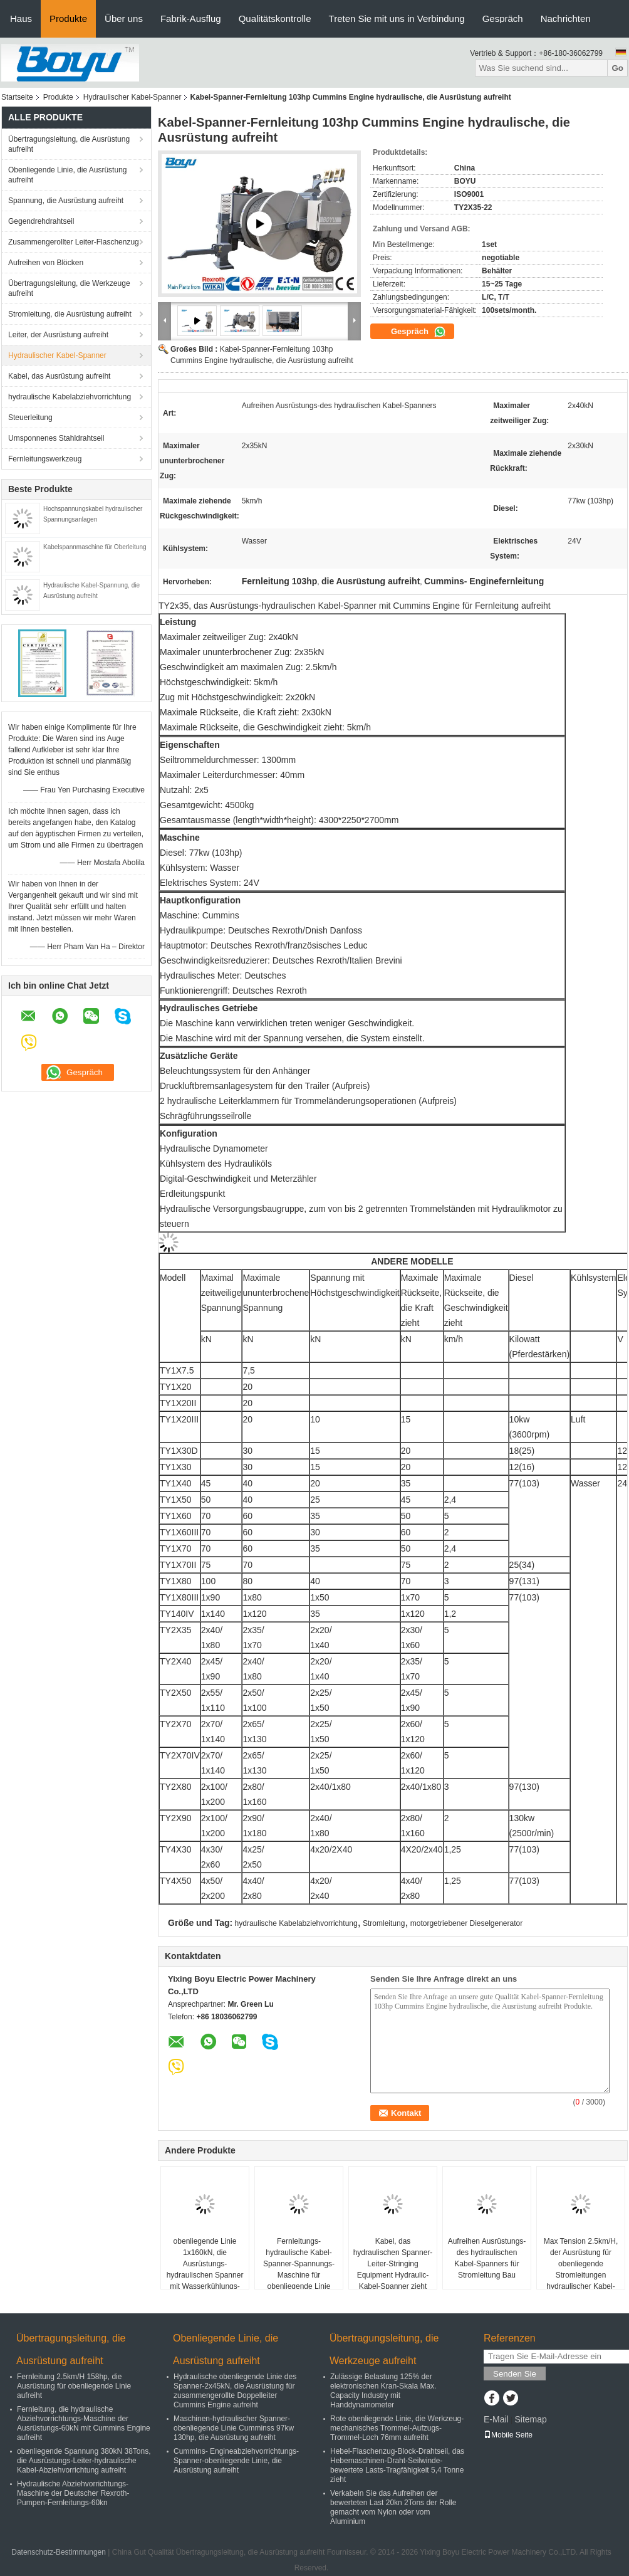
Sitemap (530, 2419)
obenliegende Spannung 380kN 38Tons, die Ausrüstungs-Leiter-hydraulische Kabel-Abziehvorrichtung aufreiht (84, 2460)
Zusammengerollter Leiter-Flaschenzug (73, 242)
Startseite (17, 97)
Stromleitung (384, 1923)
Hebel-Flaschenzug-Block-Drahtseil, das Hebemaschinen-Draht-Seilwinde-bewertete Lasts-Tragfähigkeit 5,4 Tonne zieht (397, 2465)
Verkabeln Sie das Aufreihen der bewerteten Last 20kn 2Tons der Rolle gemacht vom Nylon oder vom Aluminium (393, 2507)
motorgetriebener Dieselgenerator (466, 1923)
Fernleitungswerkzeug (44, 459)
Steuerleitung (30, 417)
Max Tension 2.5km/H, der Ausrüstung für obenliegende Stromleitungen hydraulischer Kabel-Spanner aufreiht (581, 2269)
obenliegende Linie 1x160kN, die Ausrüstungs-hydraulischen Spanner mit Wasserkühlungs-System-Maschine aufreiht (205, 2275)
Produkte (68, 18)
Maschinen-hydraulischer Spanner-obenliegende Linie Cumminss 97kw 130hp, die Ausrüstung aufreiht (234, 2428)
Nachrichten (566, 18)
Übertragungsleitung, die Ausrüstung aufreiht (69, 144)
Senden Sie (514, 2374)
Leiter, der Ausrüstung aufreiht (58, 334)
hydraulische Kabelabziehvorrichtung (69, 396)
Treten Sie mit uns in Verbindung (397, 18)
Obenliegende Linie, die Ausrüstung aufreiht (67, 175)
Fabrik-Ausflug (190, 18)
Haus (21, 18)
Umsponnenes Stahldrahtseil (56, 438)
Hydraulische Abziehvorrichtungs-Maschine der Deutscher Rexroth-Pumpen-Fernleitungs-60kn (73, 2493)
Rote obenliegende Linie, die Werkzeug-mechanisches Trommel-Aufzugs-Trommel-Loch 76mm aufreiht (397, 2428)
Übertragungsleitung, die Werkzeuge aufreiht (69, 288)
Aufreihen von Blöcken (45, 262)
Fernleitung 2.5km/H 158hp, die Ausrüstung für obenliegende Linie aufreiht (74, 2386)
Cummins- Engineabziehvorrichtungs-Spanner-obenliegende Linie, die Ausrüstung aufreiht (236, 2460)
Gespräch (502, 18)
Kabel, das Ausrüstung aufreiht (59, 376)
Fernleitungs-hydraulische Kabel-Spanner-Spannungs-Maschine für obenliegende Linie (299, 2264)
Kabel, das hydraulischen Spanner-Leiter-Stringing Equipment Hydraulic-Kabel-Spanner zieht (393, 2264)
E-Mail (496, 2419)
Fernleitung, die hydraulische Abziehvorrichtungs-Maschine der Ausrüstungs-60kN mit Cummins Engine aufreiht (83, 2423)
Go (617, 68)
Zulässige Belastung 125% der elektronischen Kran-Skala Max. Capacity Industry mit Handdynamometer (383, 2390)
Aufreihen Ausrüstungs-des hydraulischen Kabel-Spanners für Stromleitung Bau (487, 2258)
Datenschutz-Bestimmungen (58, 2552)
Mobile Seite (508, 2435)
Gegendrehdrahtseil (41, 221)
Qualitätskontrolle (275, 18)
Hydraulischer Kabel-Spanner (132, 97)
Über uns (124, 18)
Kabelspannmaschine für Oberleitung (95, 547)
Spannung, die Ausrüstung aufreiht (65, 200)
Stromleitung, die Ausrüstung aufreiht (70, 314)
